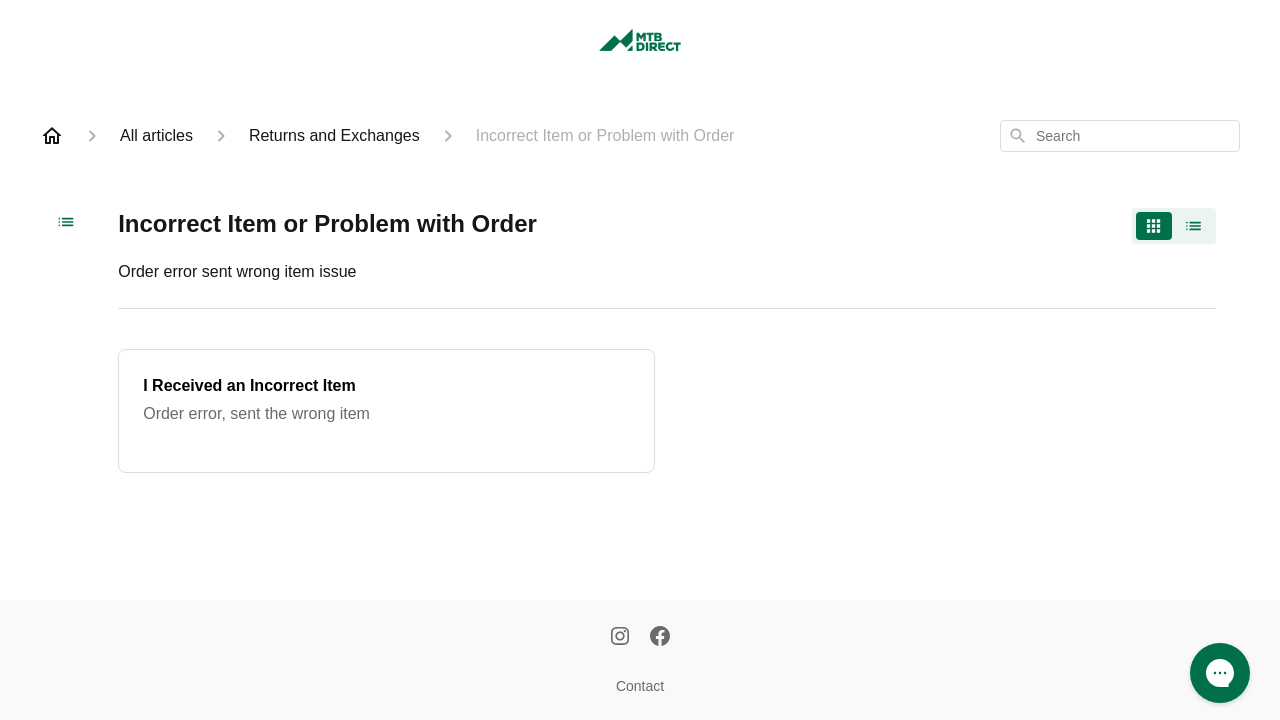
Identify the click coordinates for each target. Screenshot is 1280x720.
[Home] (52, 136)
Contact (640, 686)
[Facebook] (660, 638)
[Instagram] (620, 638)
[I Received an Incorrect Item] (386, 411)
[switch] (1174, 226)
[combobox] (1120, 136)
